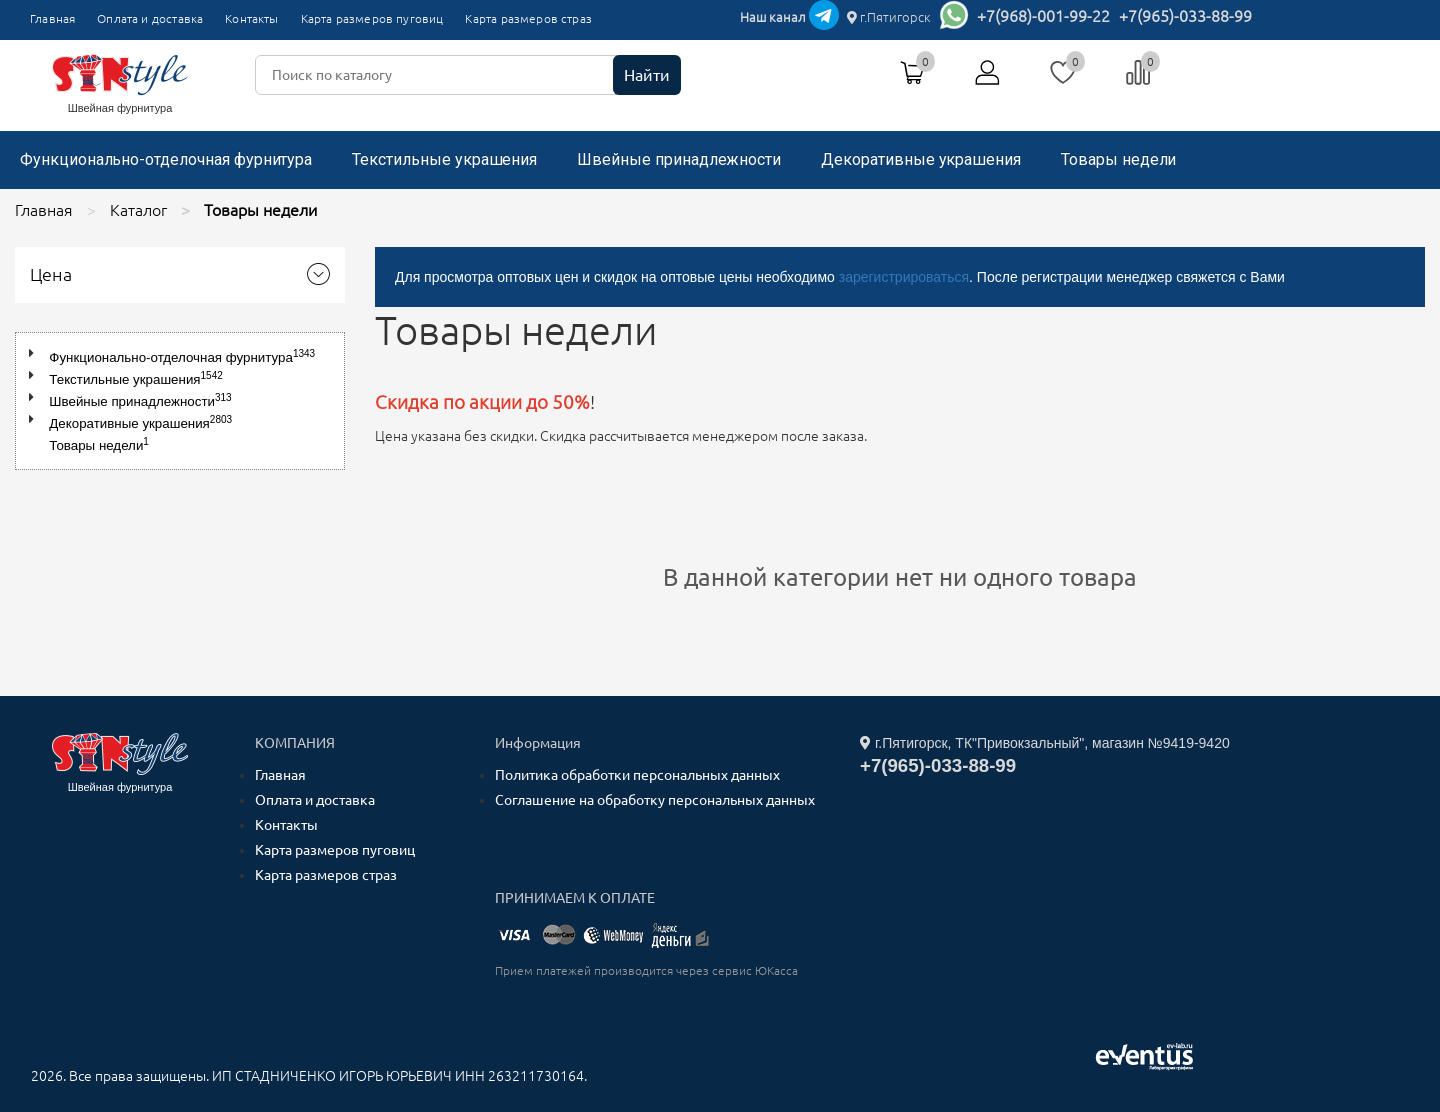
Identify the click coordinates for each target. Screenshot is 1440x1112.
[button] (35, 353)
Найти (647, 75)
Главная (52, 18)
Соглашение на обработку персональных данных (655, 800)
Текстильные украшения (444, 159)
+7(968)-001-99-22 (1043, 16)
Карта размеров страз (528, 18)
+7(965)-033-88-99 (1185, 16)
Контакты (251, 18)
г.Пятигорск (889, 17)
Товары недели (1118, 159)
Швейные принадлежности (679, 159)
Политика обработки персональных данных (637, 775)
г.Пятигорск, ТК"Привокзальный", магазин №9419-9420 (1045, 743)
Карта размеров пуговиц (372, 18)
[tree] (180, 401)
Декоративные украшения (921, 159)
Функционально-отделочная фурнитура (166, 159)
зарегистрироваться (904, 277)
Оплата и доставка (150, 18)
